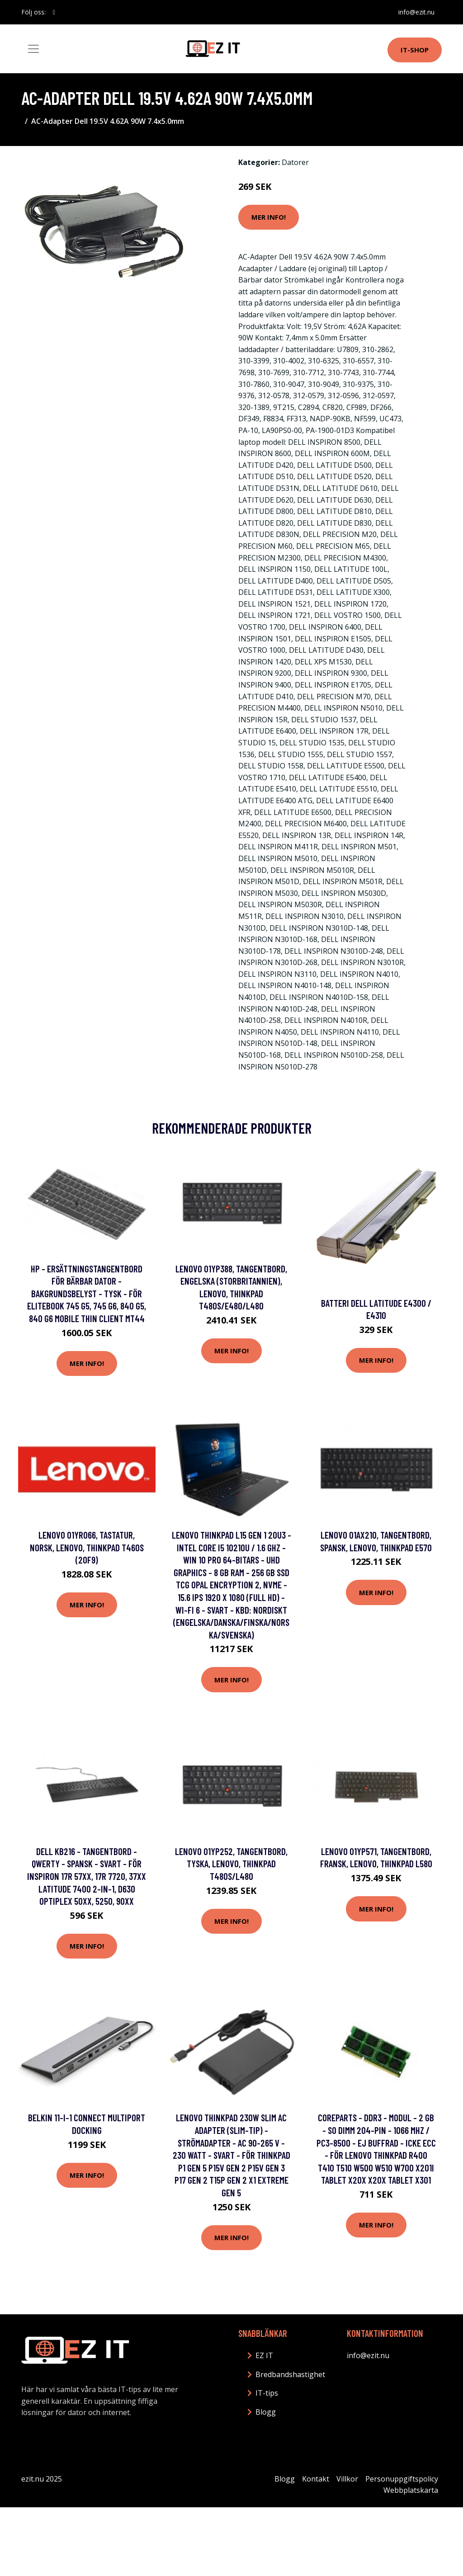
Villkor (347, 2479)
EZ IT (264, 2355)
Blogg (265, 2412)
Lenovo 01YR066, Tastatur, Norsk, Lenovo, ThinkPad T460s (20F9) (87, 1547)
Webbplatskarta (410, 2490)
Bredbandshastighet (290, 2374)
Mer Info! (268, 216)
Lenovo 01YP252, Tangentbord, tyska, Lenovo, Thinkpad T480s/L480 (231, 1864)
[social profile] (54, 12)
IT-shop (415, 49)
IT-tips (266, 2393)
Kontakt (315, 2479)
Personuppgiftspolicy (401, 2479)
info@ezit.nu (416, 12)
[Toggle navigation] (33, 48)
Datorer (295, 162)
